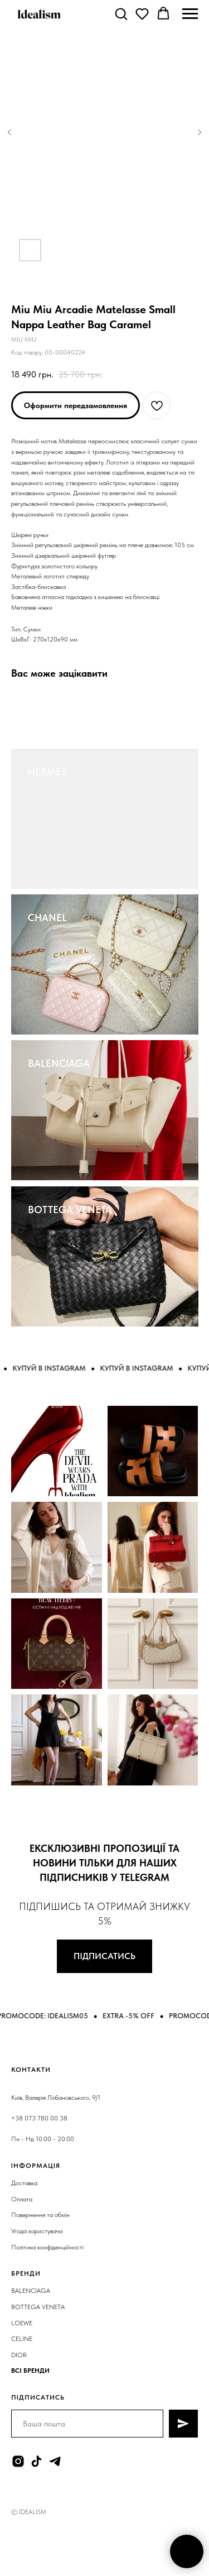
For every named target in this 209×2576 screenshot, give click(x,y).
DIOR (19, 2355)
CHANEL (47, 917)
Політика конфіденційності (47, 2247)
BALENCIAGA (59, 1063)
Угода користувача (36, 2231)
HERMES (47, 772)
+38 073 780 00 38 (39, 2118)
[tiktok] (36, 2461)
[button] (121, 13)
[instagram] (18, 2461)
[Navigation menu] (190, 14)
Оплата (21, 2199)
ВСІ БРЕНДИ (30, 2370)
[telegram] (55, 2461)
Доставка (24, 2183)
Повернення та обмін (40, 2215)
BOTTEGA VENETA (70, 1209)
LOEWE (21, 2323)
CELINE (21, 2339)
